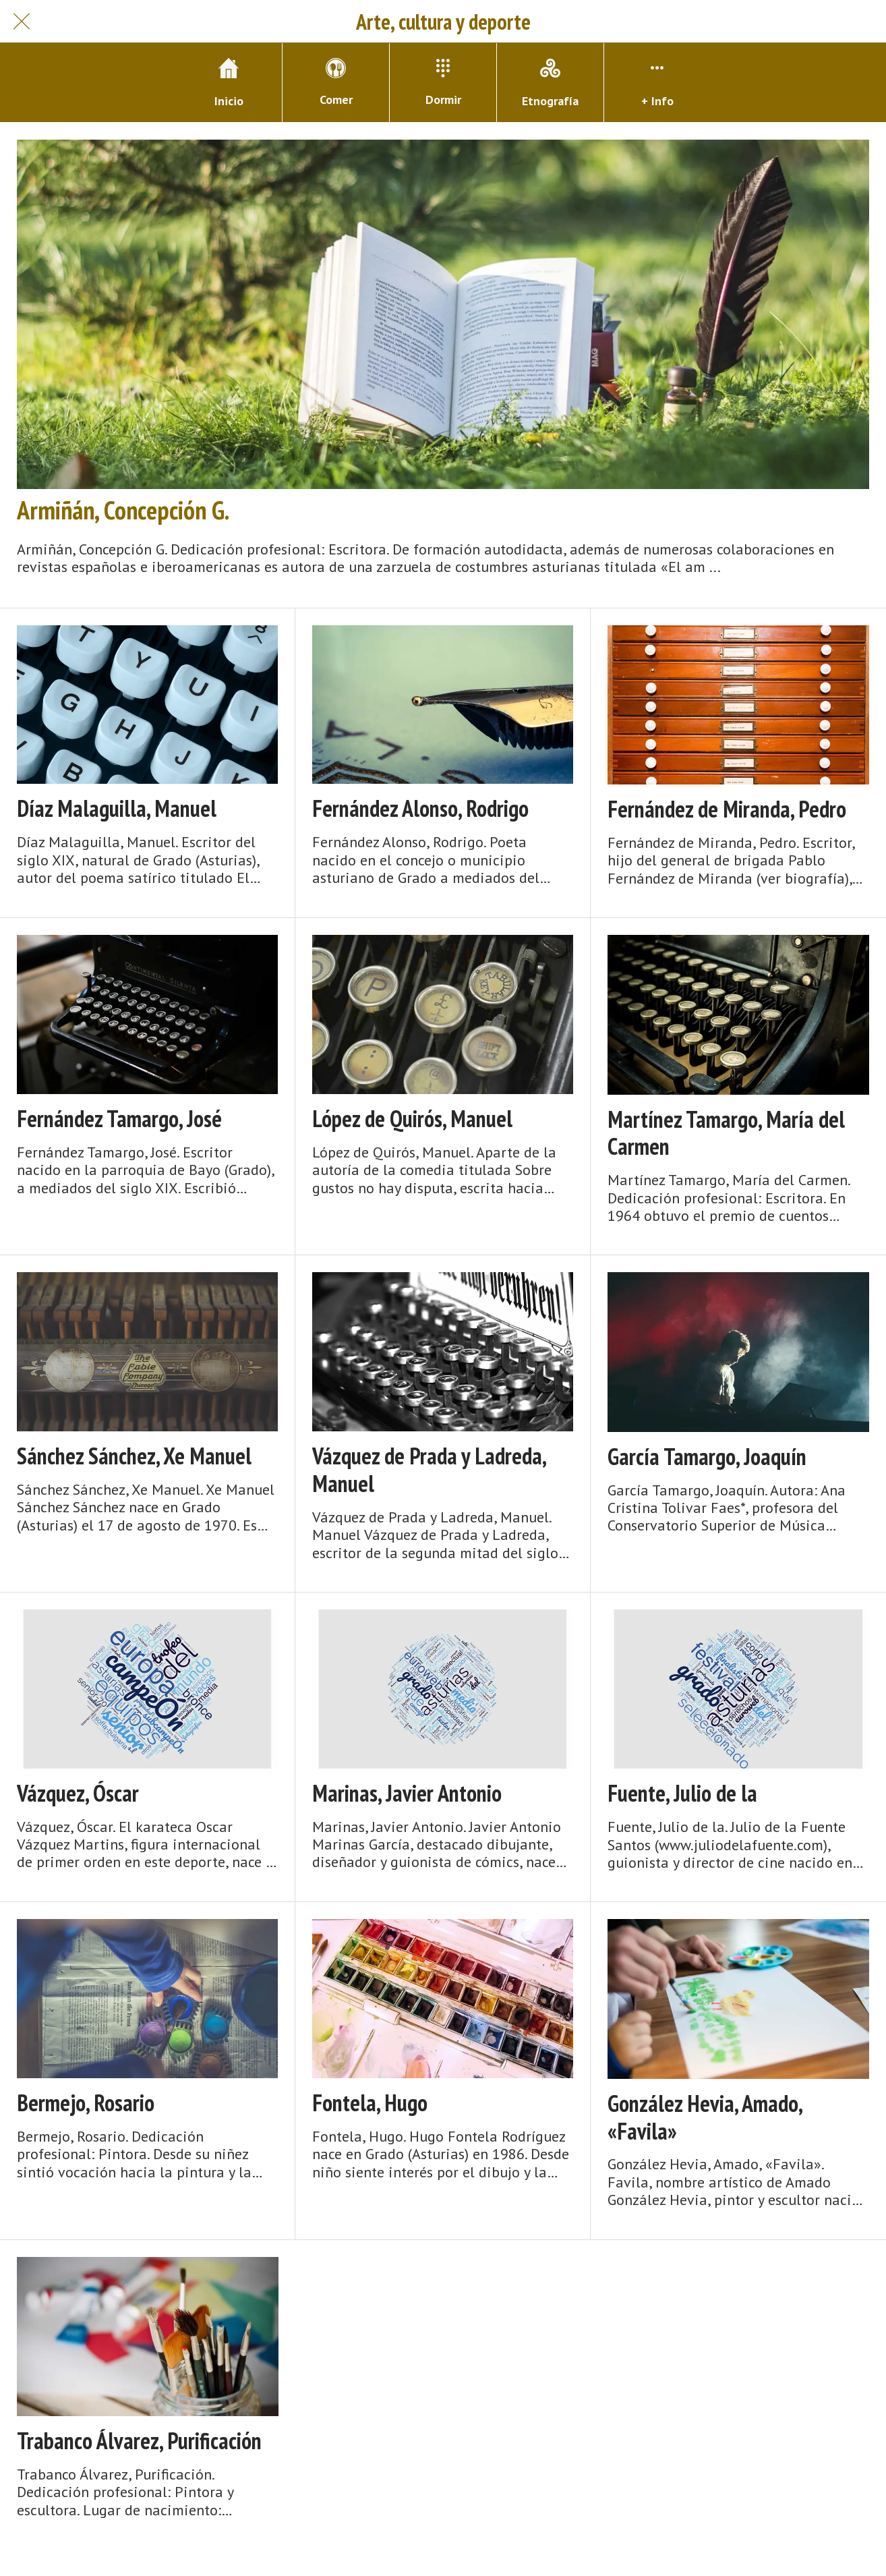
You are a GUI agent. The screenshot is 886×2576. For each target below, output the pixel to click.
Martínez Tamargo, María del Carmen (726, 1133)
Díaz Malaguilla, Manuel (116, 808)
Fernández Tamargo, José (119, 1119)
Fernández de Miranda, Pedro (727, 809)
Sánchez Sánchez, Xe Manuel (134, 1456)
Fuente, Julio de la (682, 1793)
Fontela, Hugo (369, 2103)
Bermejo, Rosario (85, 2103)
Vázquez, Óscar (78, 1793)
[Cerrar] (21, 21)
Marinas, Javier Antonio (407, 1793)
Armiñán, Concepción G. (123, 509)
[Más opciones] (657, 82)
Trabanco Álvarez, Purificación (139, 2441)
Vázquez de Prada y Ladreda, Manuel (428, 1469)
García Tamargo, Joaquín (707, 1456)
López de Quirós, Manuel (412, 1119)
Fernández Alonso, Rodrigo (420, 808)
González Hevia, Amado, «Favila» (705, 2117)
